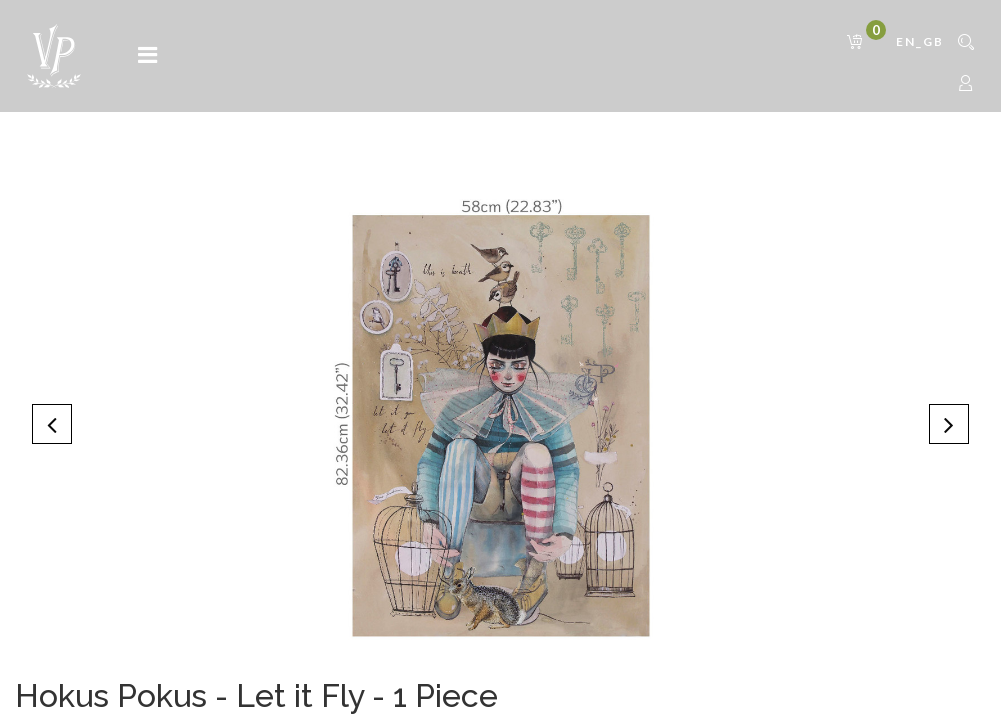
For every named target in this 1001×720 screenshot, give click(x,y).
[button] (52, 424)
